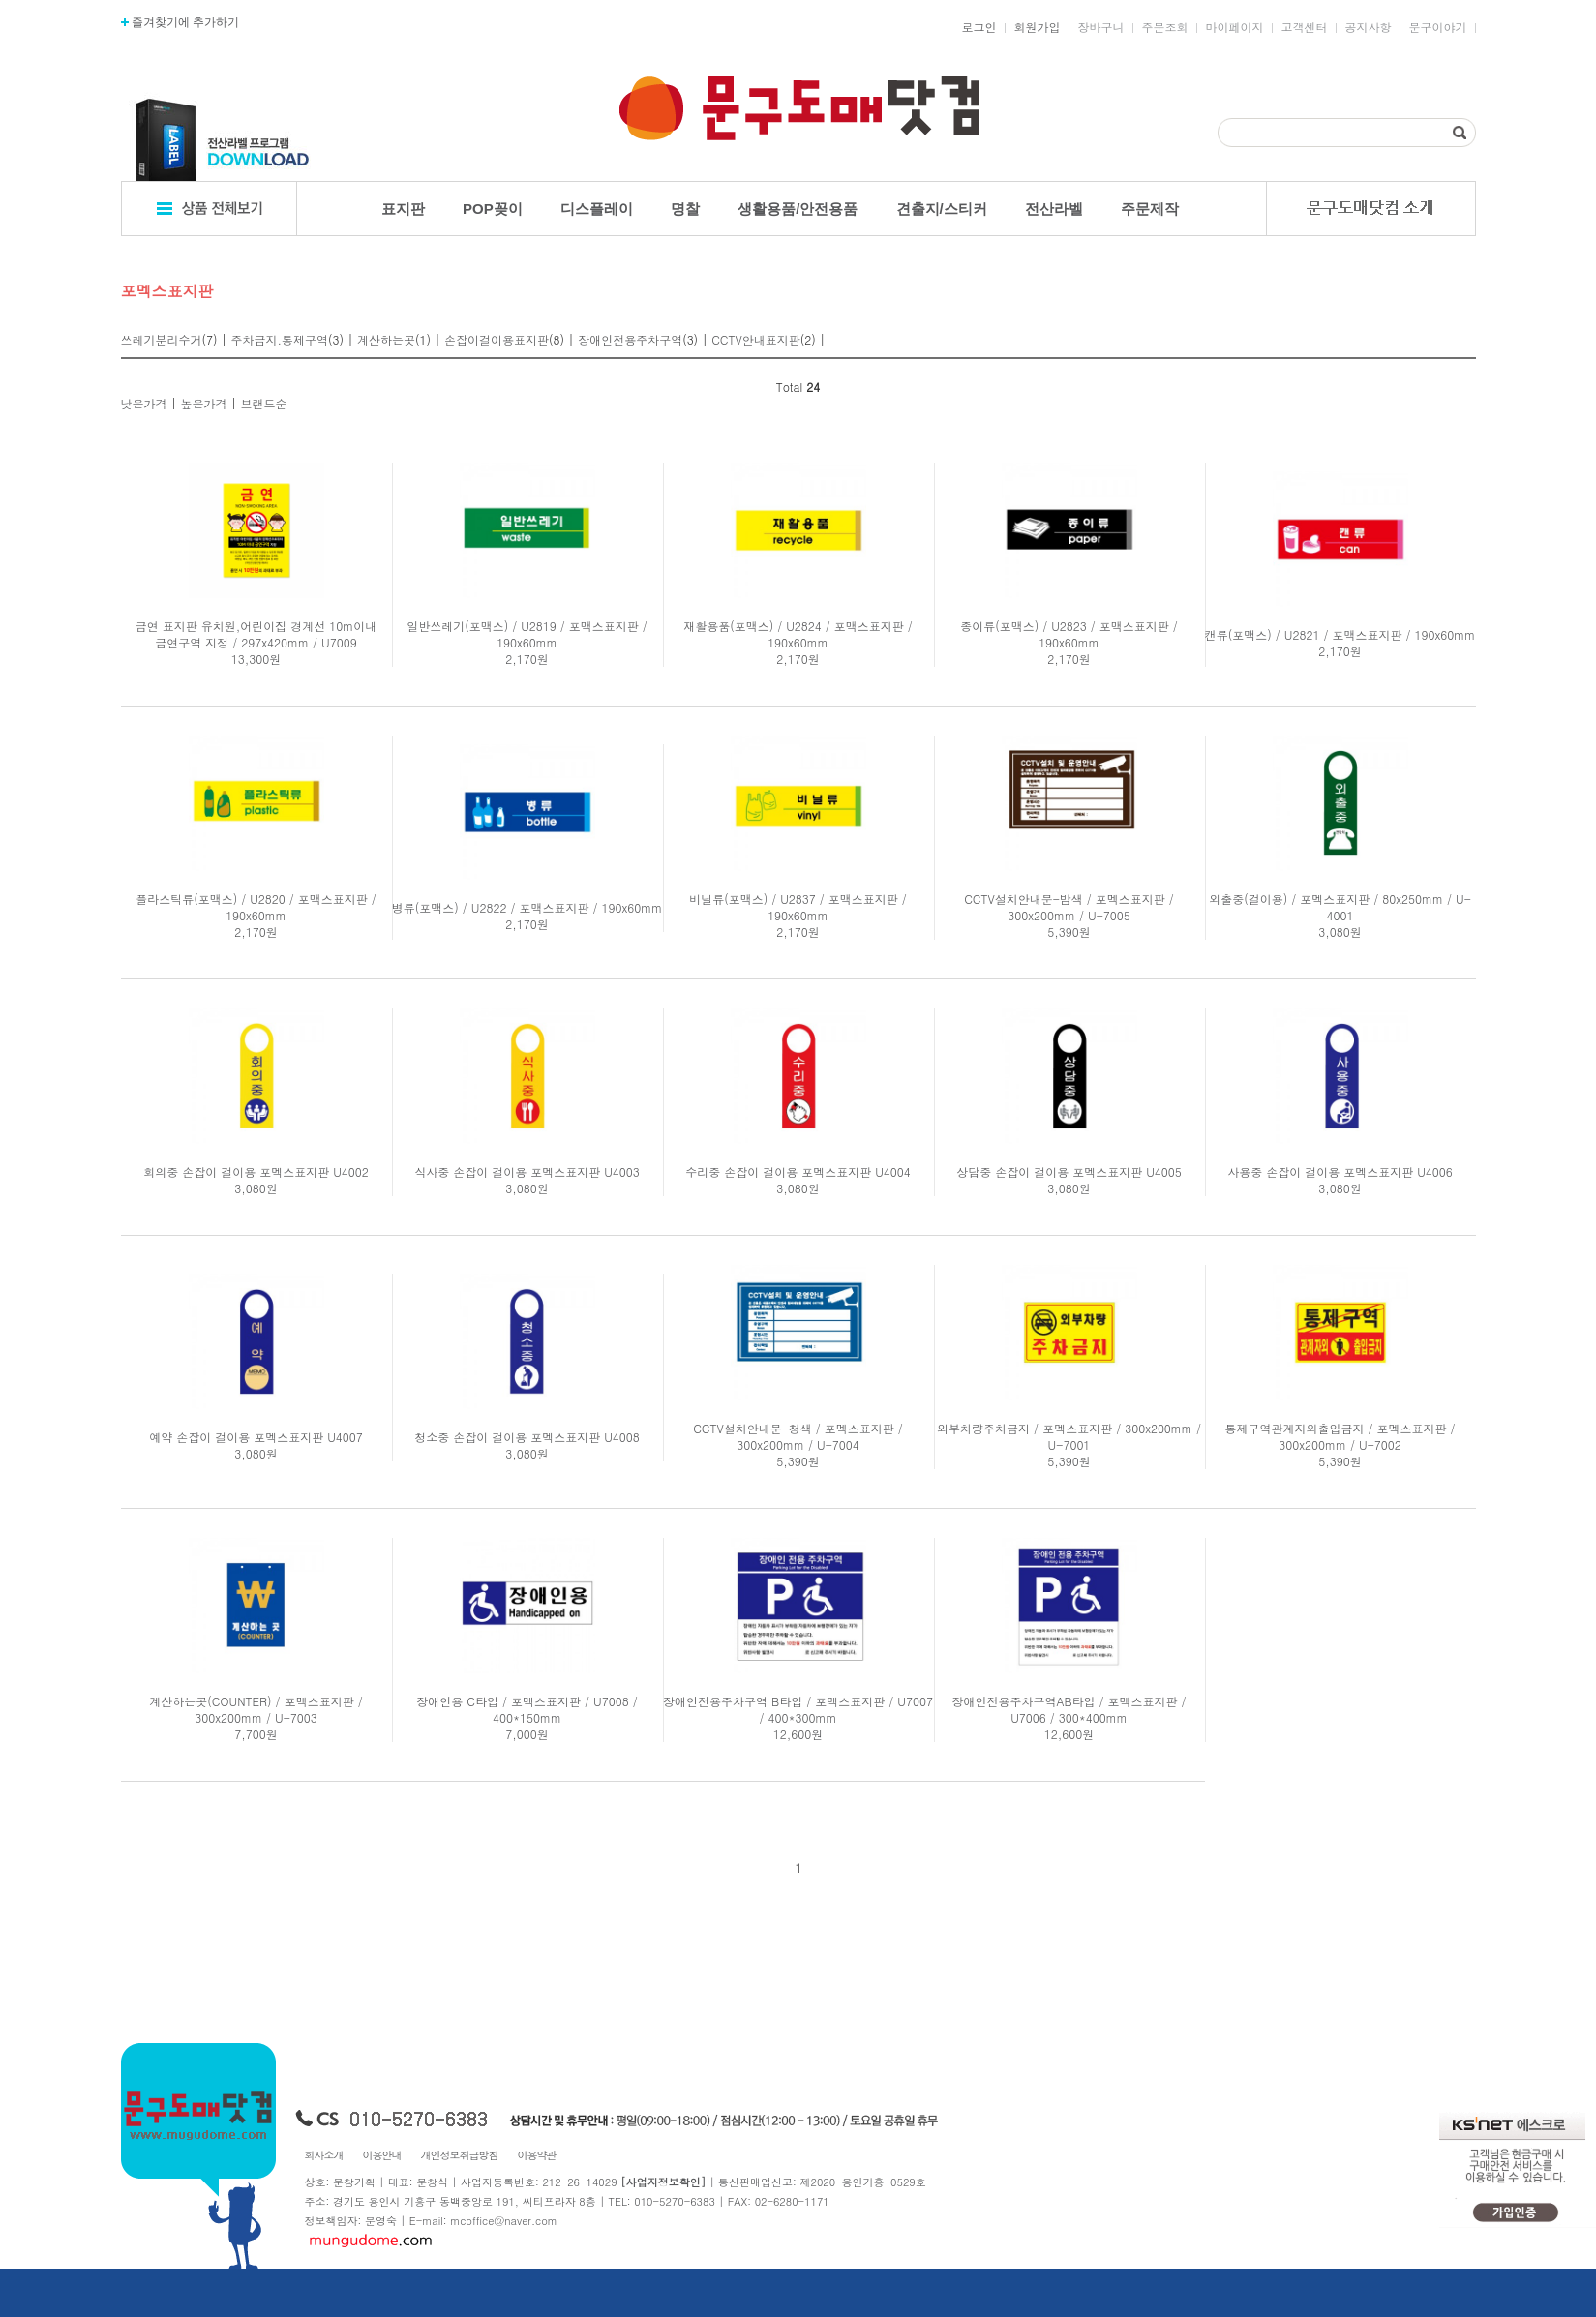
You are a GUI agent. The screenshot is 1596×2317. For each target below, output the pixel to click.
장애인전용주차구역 (630, 339)
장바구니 (1101, 27)
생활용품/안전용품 (798, 208)
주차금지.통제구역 (280, 339)
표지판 (403, 208)
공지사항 (1368, 27)
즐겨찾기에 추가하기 (180, 22)
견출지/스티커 (941, 208)
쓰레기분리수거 (161, 339)
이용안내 (382, 2155)
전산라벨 (1054, 208)
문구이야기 (1438, 27)
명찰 (685, 208)
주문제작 (1150, 208)
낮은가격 (144, 403)
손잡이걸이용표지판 (496, 339)
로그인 (979, 27)
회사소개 (324, 2155)
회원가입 (1037, 27)
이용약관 (537, 2155)
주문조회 (1165, 27)
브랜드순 (264, 403)
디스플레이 (596, 208)
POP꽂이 (493, 208)
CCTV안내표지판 (755, 339)
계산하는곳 (386, 339)
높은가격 (204, 403)
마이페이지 (1235, 27)
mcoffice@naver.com (503, 2220)
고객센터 (1304, 27)
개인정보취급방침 (459, 2155)
